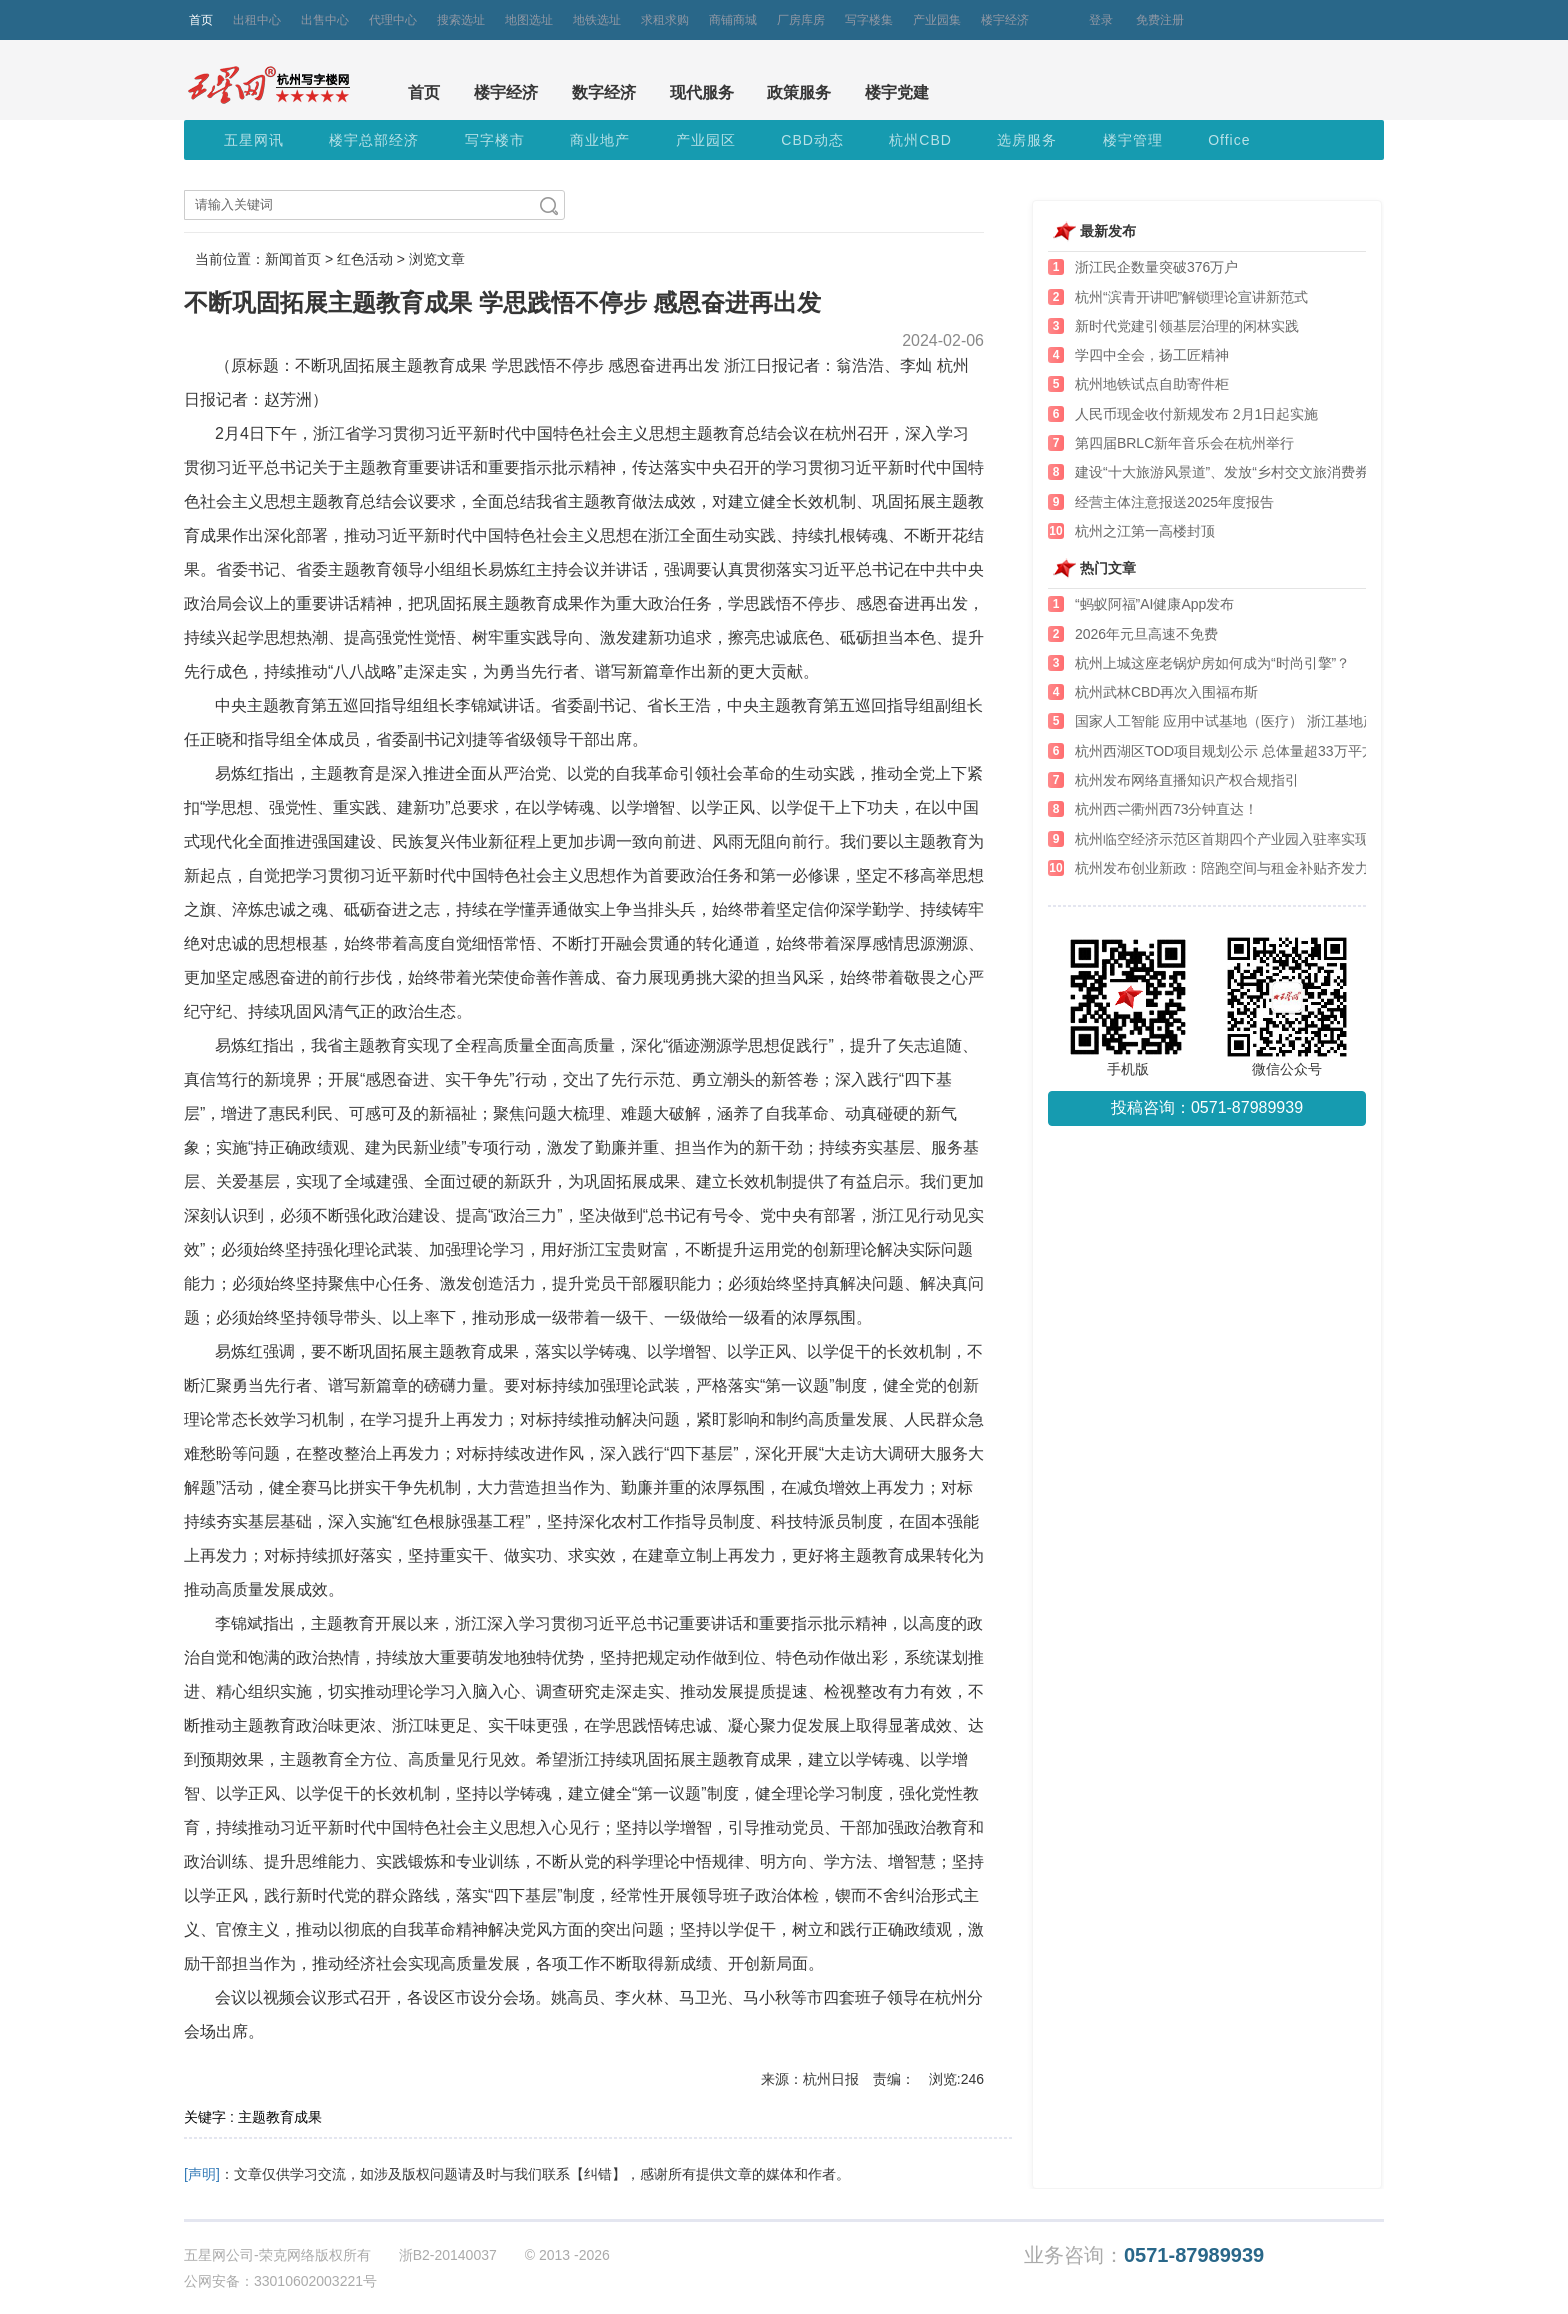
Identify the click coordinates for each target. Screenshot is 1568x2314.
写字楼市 (495, 140)
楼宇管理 (1133, 140)
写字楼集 (869, 20)
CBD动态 (812, 140)
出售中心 (325, 20)
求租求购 (665, 20)
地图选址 (529, 20)
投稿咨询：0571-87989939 (1207, 1107)
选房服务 (1027, 140)
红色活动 (365, 259)
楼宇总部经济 (374, 140)
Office (1229, 140)
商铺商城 (733, 20)
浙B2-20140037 (448, 2255)
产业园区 (706, 140)
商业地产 (600, 140)
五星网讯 (254, 140)
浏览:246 (956, 2079)
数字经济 (604, 92)
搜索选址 (461, 20)
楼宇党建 (897, 92)
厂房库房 (801, 20)
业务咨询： (1144, 2255)
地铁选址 (597, 20)
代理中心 (393, 20)
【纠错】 (598, 2174)
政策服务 (799, 92)
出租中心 (257, 20)
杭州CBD (920, 140)
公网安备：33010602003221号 (280, 2281)
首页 (201, 20)
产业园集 (937, 20)
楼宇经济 (1005, 20)
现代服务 (702, 92)
